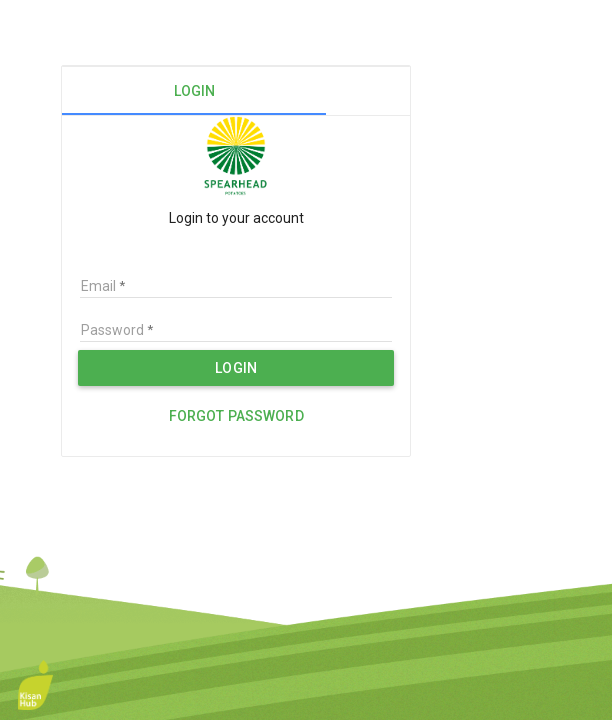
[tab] (194, 91)
